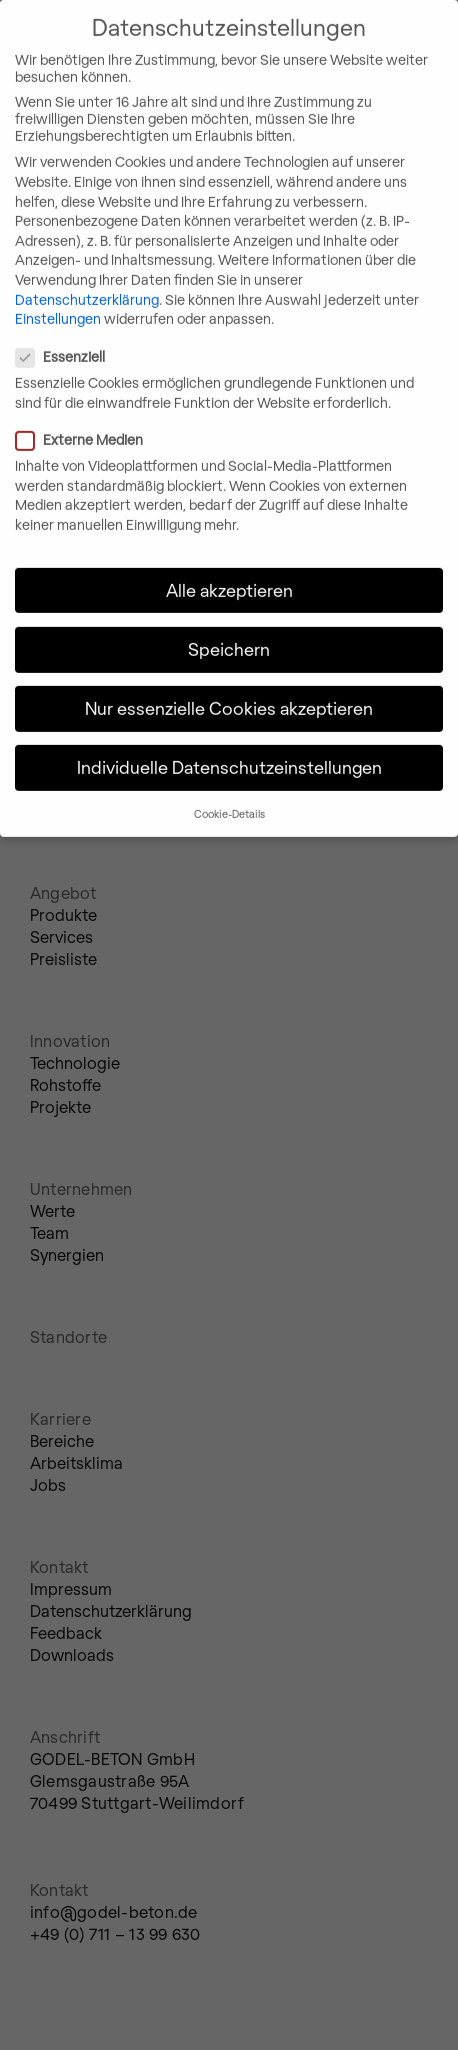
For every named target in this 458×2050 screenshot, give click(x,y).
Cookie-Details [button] (229, 793)
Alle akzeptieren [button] (229, 569)
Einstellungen (58, 298)
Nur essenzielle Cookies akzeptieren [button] (229, 688)
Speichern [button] (229, 628)
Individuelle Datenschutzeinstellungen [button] (229, 747)
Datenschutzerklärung (87, 278)
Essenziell (143, 336)
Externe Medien (162, 419)
